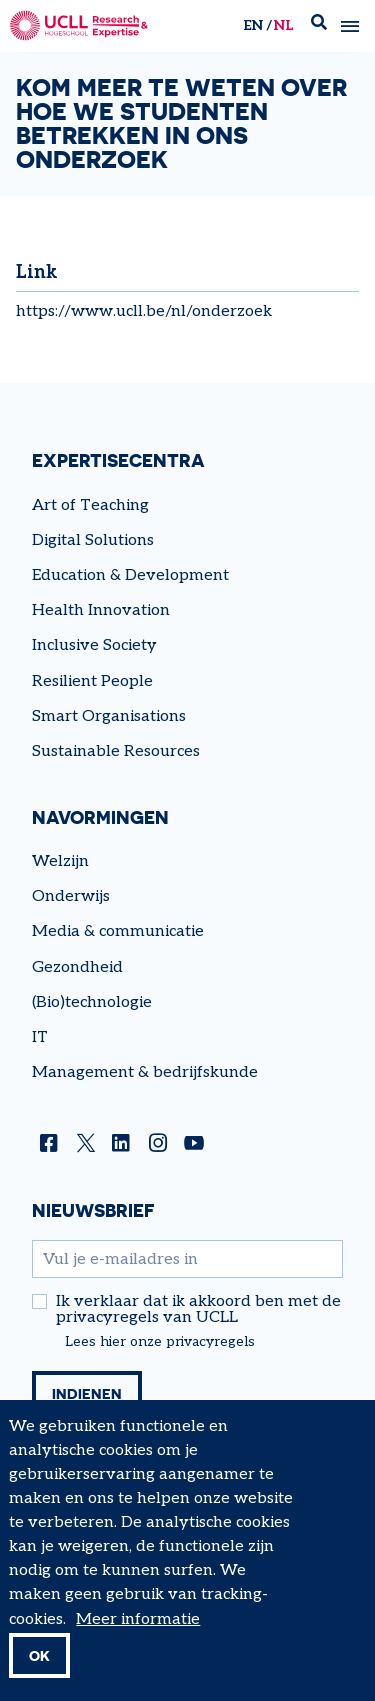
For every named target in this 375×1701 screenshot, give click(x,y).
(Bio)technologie (92, 1002)
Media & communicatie (118, 931)
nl (283, 25)
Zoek (319, 26)
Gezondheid (77, 967)
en (253, 25)
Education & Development (130, 575)
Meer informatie (138, 1637)
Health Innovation (101, 610)
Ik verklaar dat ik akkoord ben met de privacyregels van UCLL (198, 1310)
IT (40, 1037)
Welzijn (60, 861)
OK (39, 1673)
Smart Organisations (109, 716)
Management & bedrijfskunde (145, 1072)
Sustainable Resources (116, 751)
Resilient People (92, 681)
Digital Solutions (93, 540)
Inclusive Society (94, 645)
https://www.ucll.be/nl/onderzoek (144, 311)
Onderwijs (71, 896)
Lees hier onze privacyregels (160, 1342)
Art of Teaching (90, 505)
